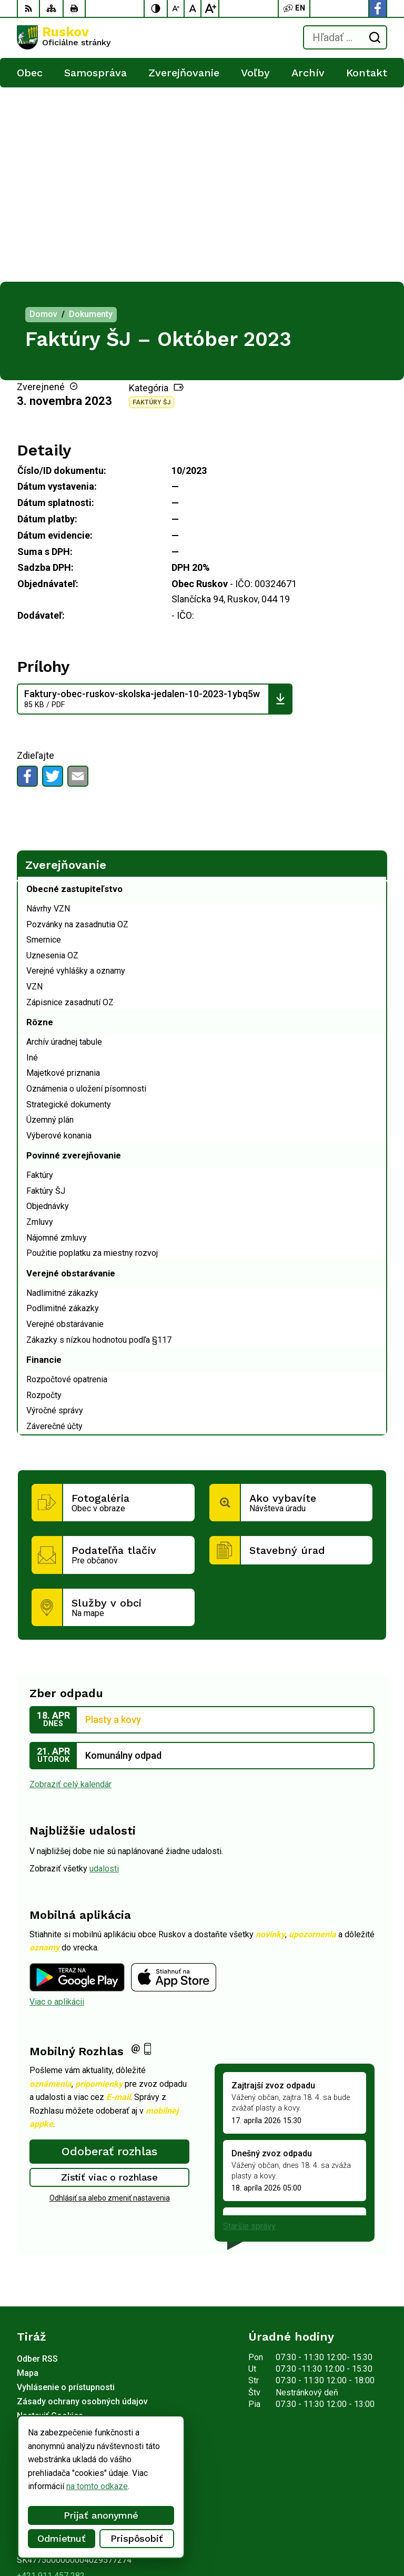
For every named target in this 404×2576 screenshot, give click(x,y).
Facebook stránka (49, 2405)
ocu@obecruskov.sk (53, 2394)
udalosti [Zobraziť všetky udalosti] (104, 1674)
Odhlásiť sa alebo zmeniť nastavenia (109, 2003)
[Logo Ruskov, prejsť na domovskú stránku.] (63, 37)
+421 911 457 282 (51, 2381)
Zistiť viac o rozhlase (109, 1982)
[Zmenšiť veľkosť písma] (176, 8)
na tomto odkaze (96, 2486)
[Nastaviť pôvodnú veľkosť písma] (193, 8)
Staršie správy (249, 2032)
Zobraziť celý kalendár (70, 1590)
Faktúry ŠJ (151, 208)
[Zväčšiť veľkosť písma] (209, 8)
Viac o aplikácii (56, 1807)
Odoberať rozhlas (109, 1957)
